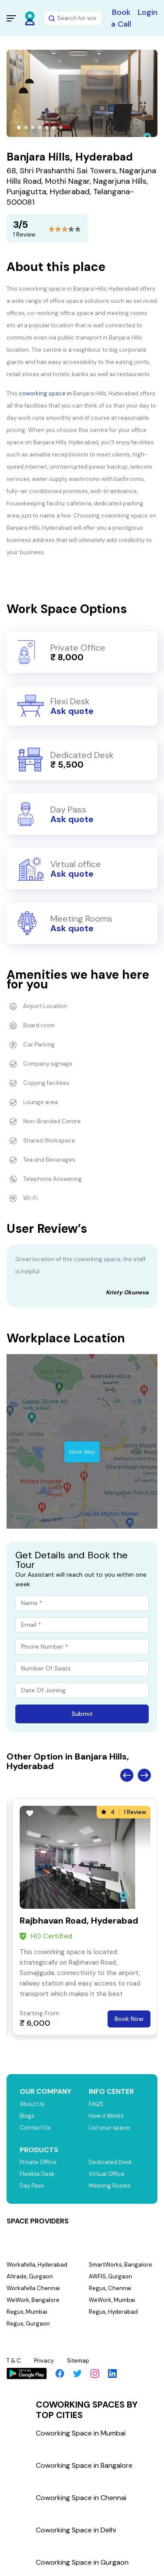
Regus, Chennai (110, 2288)
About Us (32, 2104)
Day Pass (32, 2185)
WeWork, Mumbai (112, 2300)
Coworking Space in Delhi (76, 2530)
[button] (19, 127)
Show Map (82, 1451)
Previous (126, 1775)
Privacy (44, 2360)
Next (144, 1775)
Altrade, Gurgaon (30, 2276)
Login (147, 12)
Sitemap (78, 2360)
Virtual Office (107, 2174)
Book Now (129, 2019)
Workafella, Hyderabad (37, 2264)
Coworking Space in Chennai (81, 2497)
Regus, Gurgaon (28, 2323)
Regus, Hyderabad (113, 2311)
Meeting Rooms (110, 2185)
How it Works (106, 2116)
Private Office (38, 2162)
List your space (109, 2127)
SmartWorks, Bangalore (120, 2264)
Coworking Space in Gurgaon (82, 2562)
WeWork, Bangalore (33, 2300)
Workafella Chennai (33, 2288)
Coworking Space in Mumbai (81, 2433)
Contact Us (35, 2127)
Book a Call (121, 18)
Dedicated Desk (110, 2162)
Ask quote (72, 711)
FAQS (96, 2104)
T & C (14, 2360)
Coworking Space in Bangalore (84, 2465)
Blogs (27, 2116)
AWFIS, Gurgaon (110, 2276)
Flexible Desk (37, 2174)
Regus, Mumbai (27, 2311)
